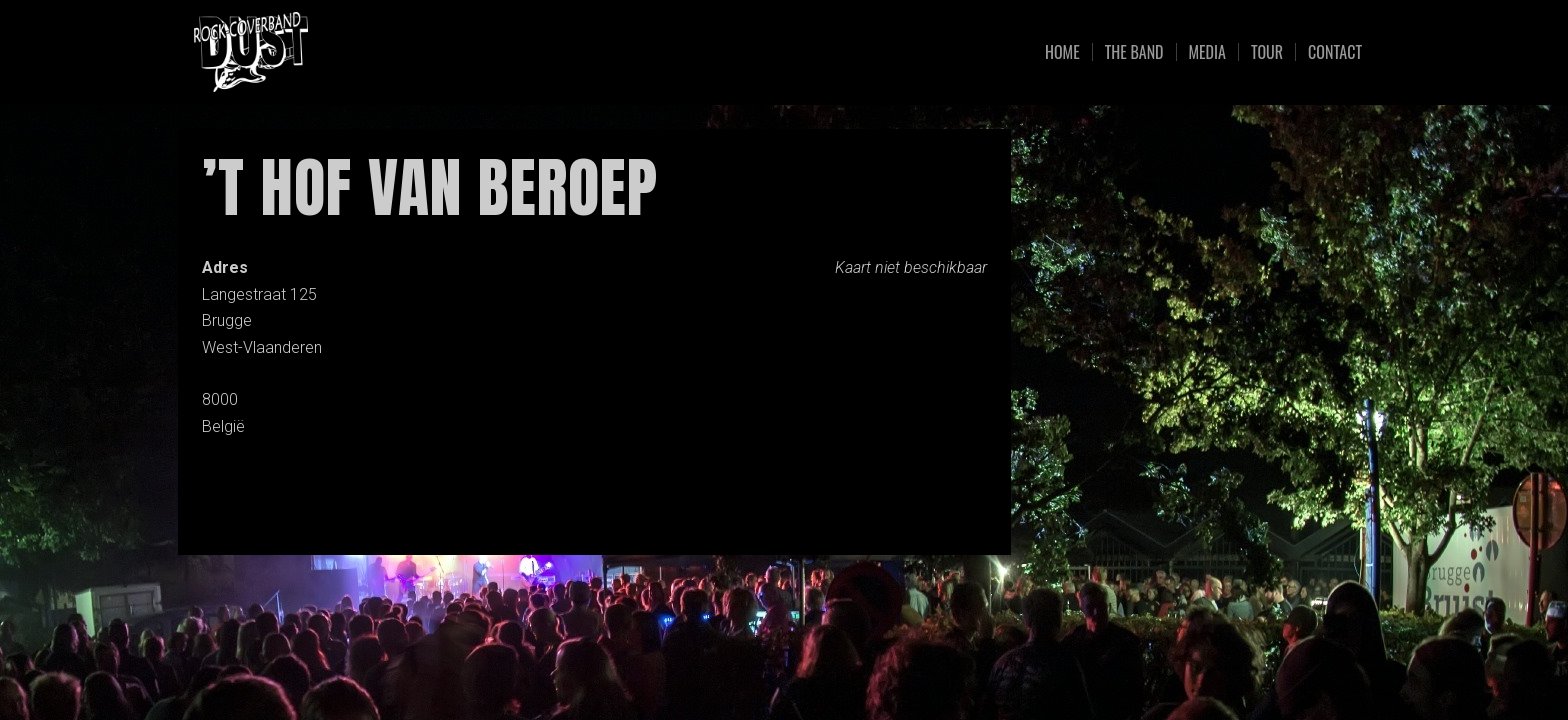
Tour (1267, 52)
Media (1207, 52)
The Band (1134, 52)
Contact (1335, 52)
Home (1062, 52)
